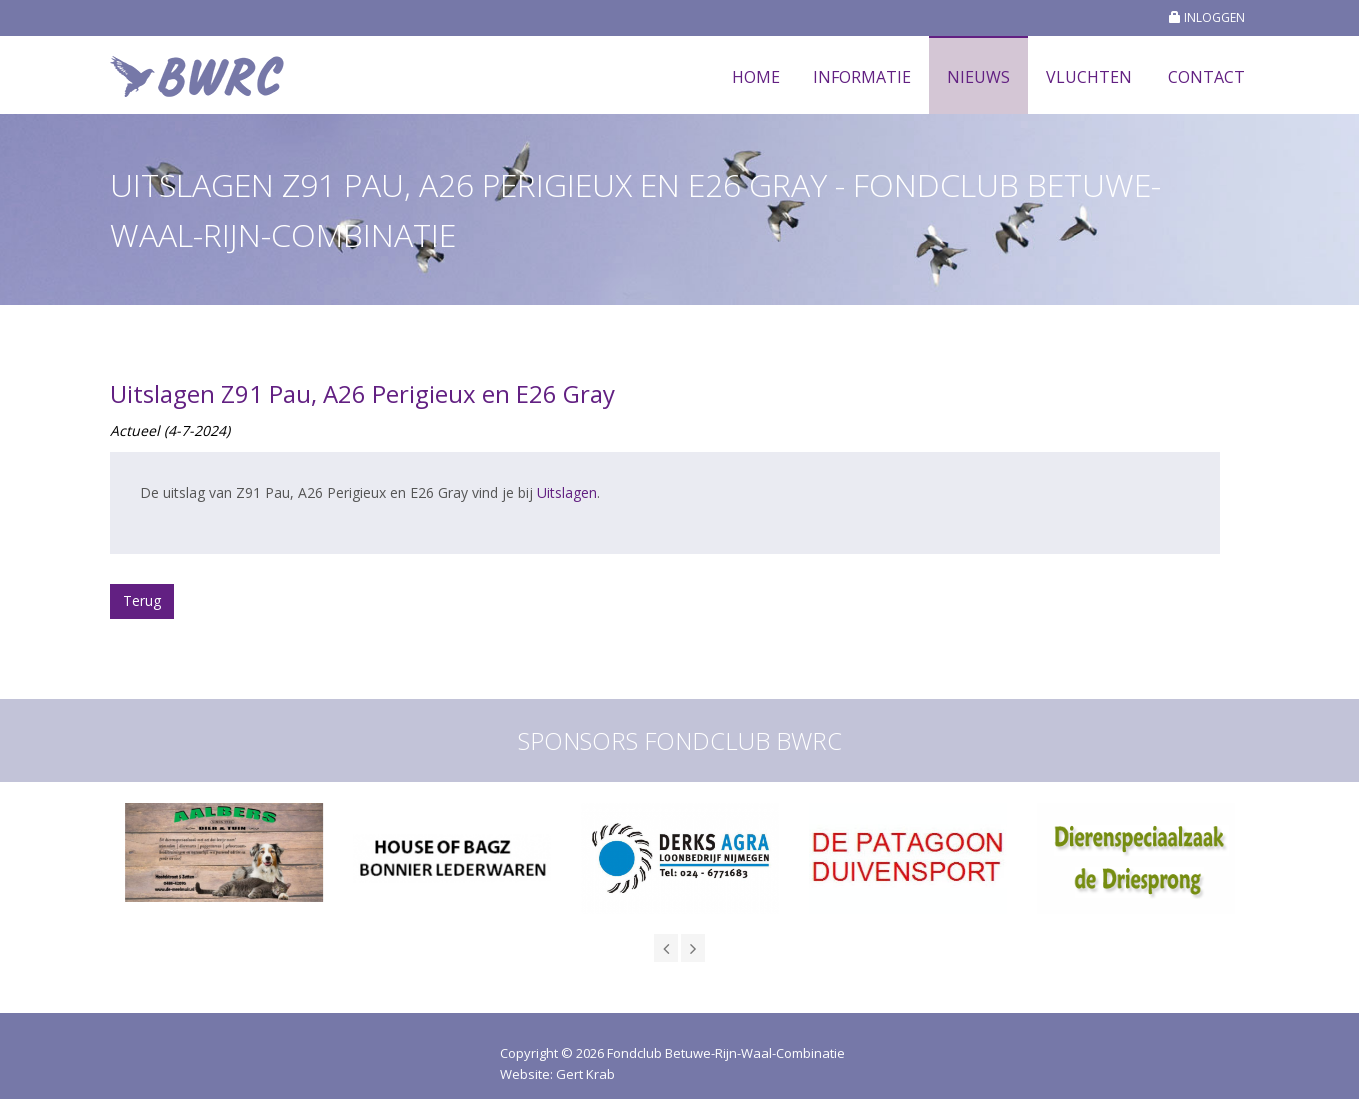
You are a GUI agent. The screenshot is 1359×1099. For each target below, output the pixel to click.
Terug (142, 600)
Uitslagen (567, 492)
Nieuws (978, 77)
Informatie (862, 77)
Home (756, 77)
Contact (1206, 77)
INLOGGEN (1207, 17)
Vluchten (1089, 77)
